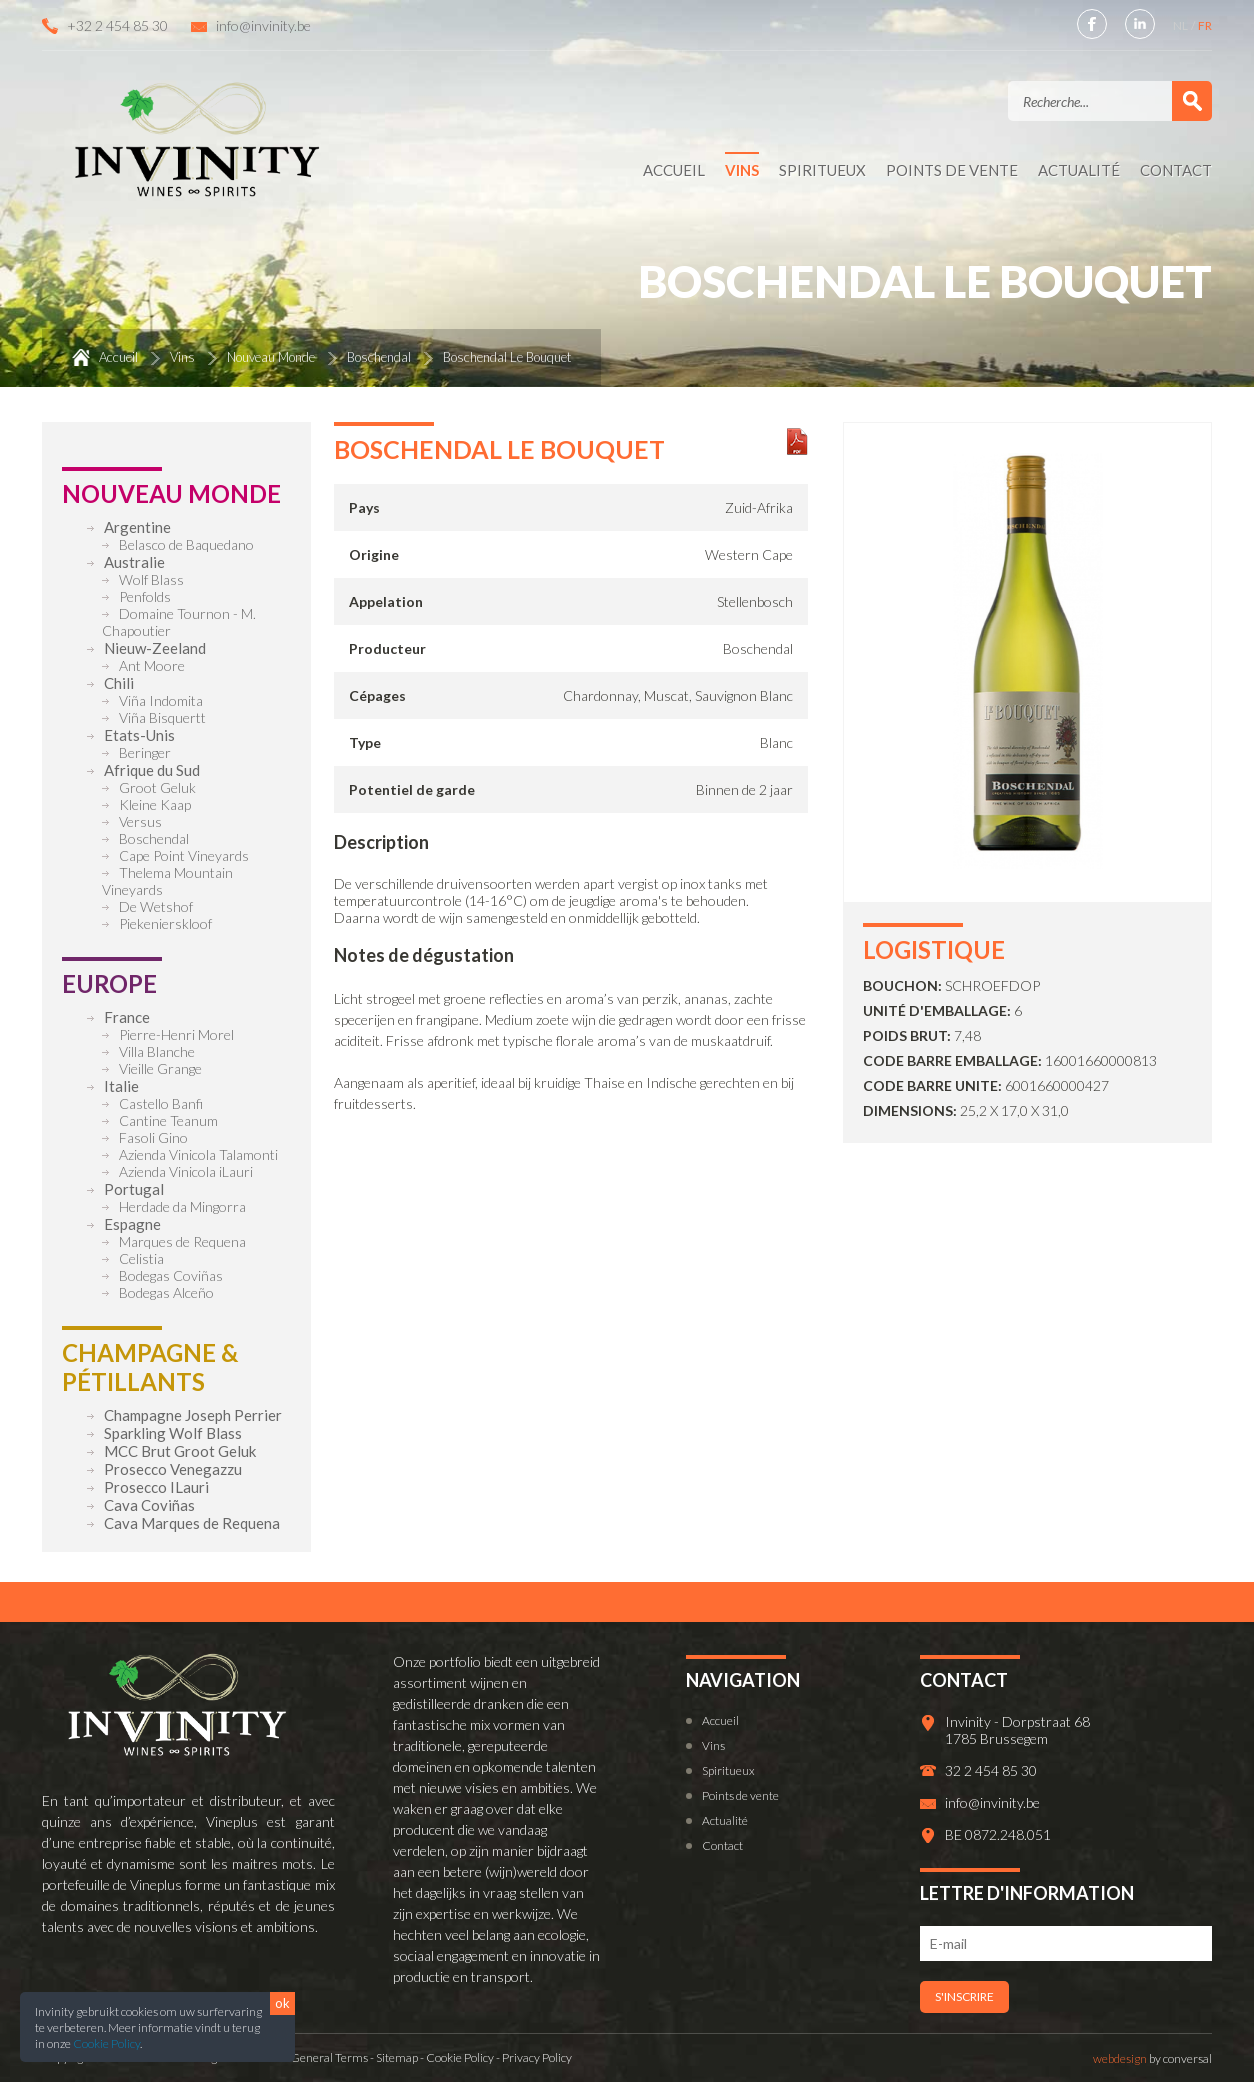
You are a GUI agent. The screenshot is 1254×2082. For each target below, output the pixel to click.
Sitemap (397, 2057)
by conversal (1152, 2058)
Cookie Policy (106, 2043)
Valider (1192, 101)
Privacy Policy (537, 2057)
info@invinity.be (263, 25)
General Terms (329, 2057)
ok (282, 2003)
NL (1181, 25)
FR (1205, 25)
